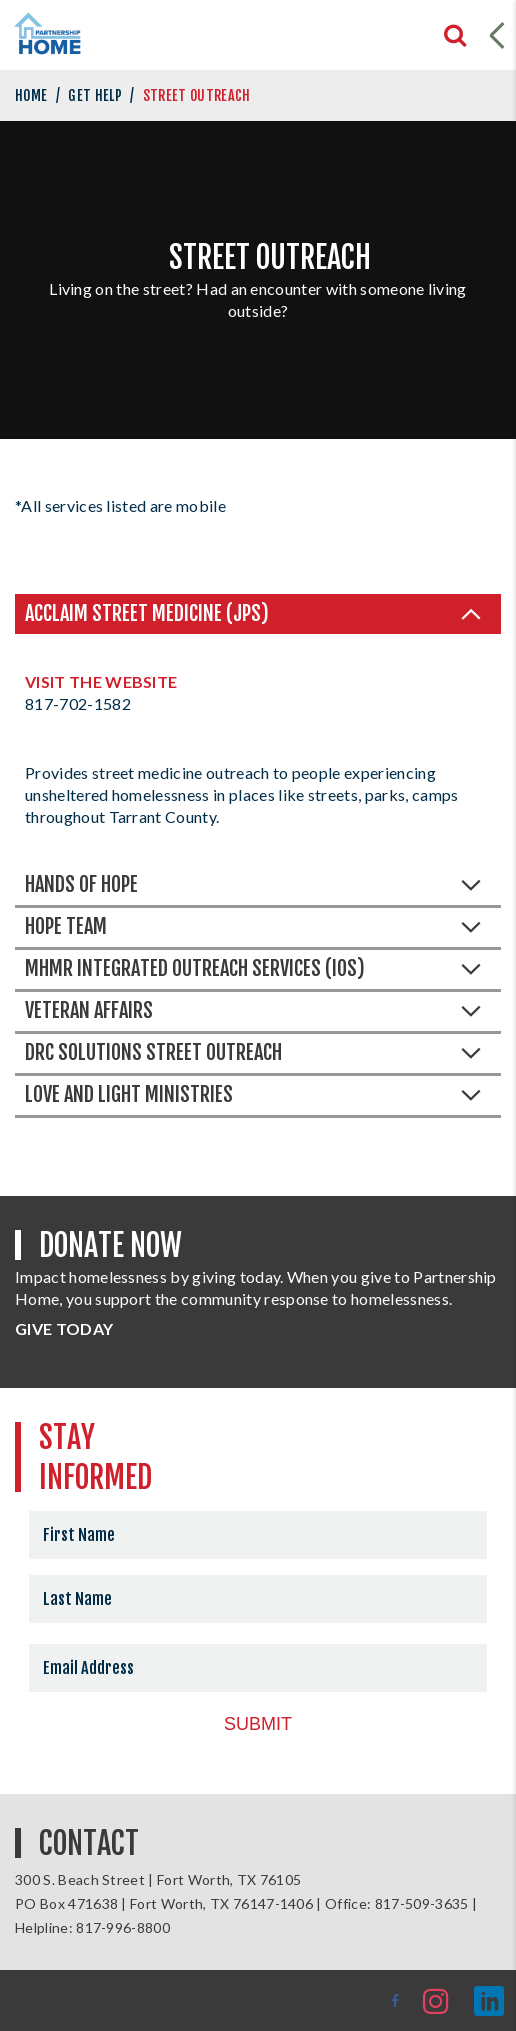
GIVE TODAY (64, 1328)
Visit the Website (101, 681)
